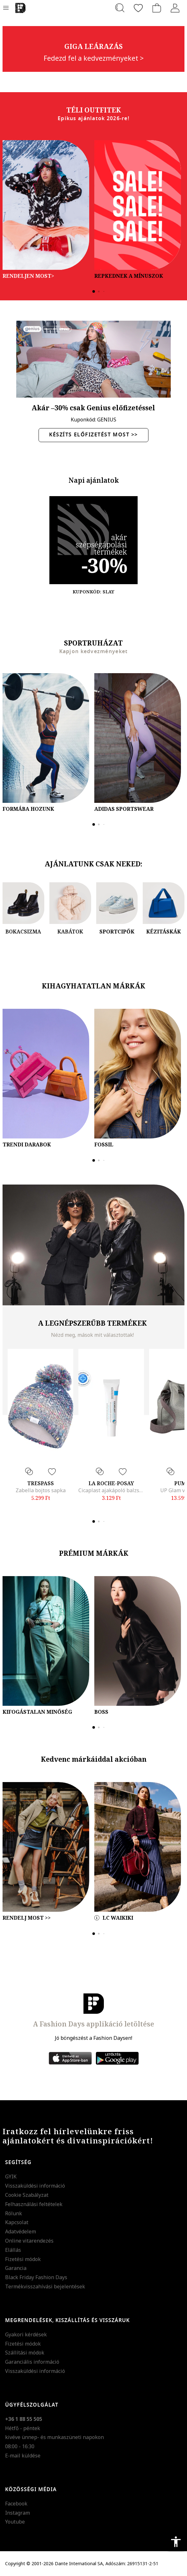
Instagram (17, 2512)
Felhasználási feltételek (33, 2204)
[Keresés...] (120, 8)
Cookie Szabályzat (26, 2194)
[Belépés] (175, 8)
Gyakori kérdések (26, 2334)
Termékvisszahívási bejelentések (45, 2286)
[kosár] (157, 8)
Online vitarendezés (29, 2240)
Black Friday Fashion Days (36, 2277)
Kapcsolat (16, 2222)
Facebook (16, 2503)
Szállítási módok (24, 2352)
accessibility (175, 2541)
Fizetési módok (23, 2259)
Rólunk (13, 2213)
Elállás (13, 2249)
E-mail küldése (22, 2455)
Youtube (15, 2521)
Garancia (15, 2268)
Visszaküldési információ (35, 2185)
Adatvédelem (20, 2231)
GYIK (11, 2176)
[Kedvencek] (138, 8)
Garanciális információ (32, 2361)
